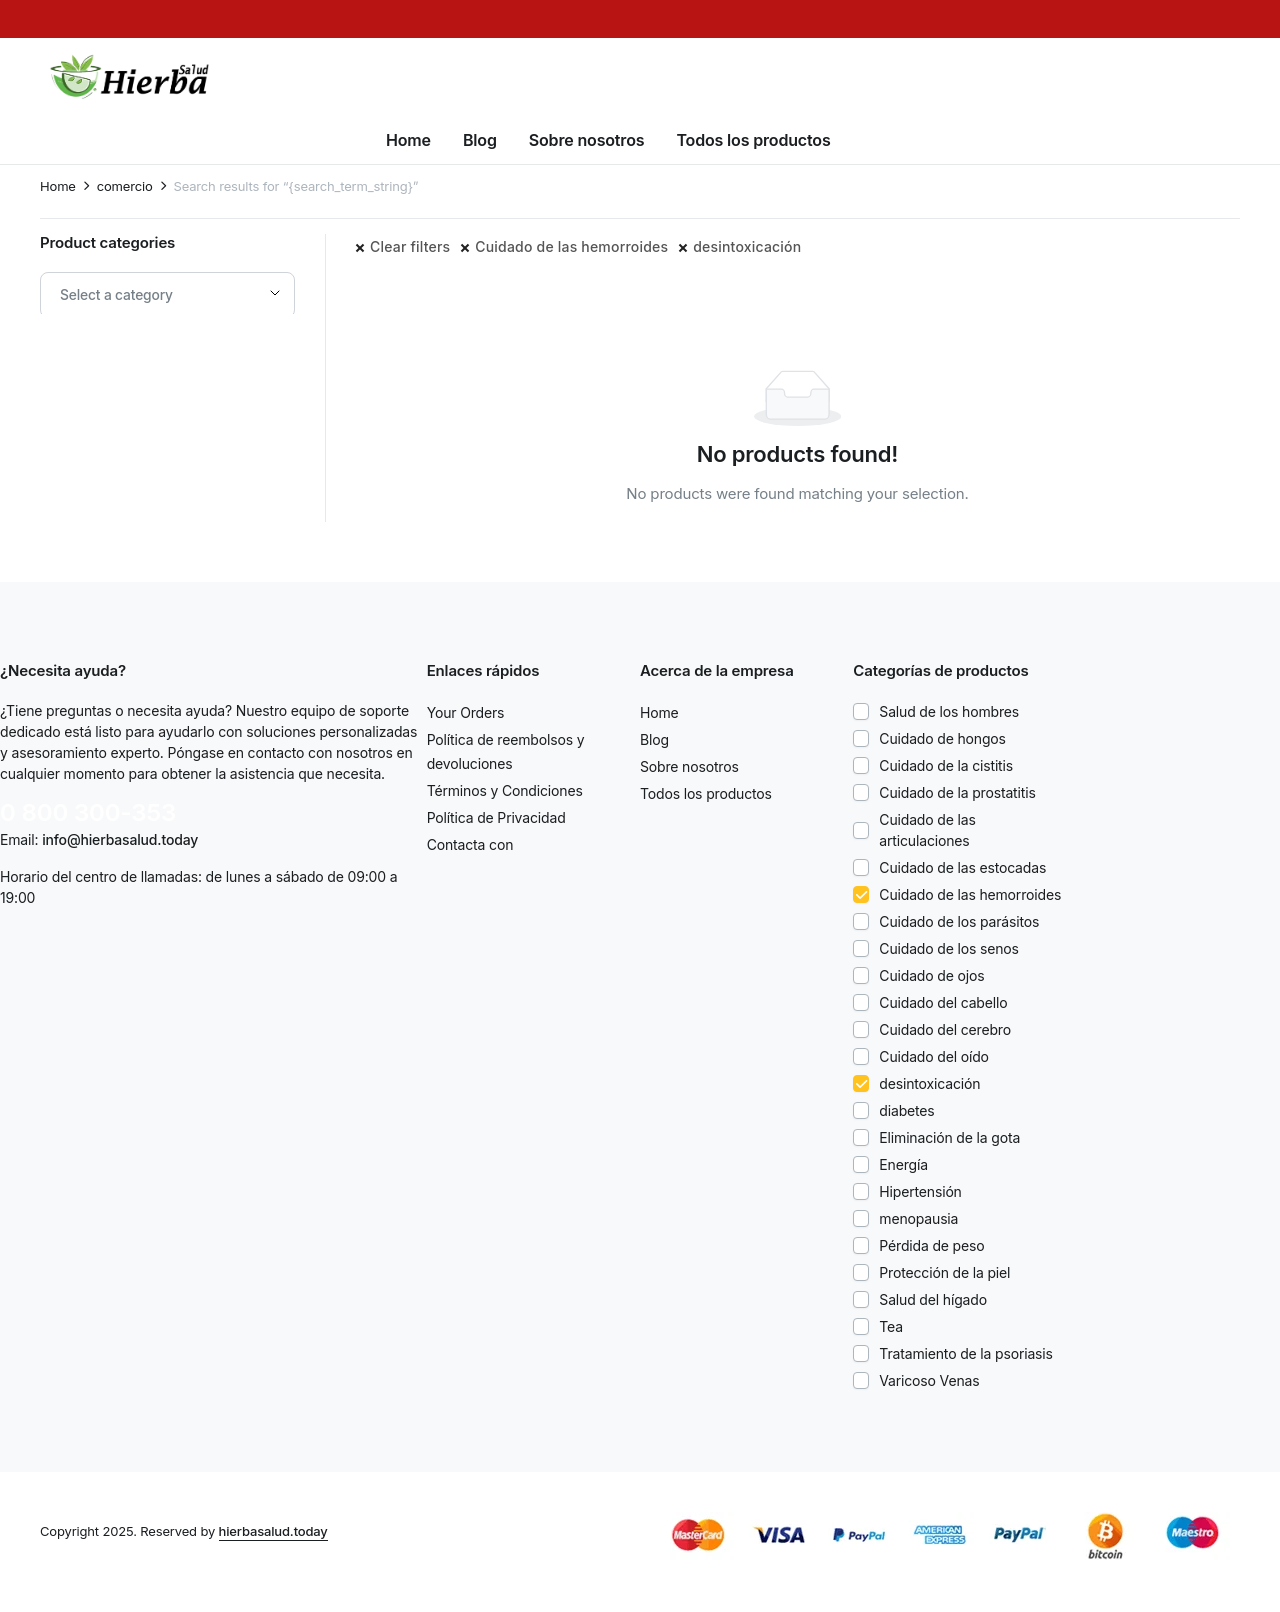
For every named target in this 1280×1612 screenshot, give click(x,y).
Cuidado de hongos (942, 738)
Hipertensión (920, 1191)
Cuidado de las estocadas (962, 867)
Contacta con (470, 844)
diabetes (906, 1110)
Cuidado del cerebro (945, 1029)
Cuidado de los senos (948, 948)
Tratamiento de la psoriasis (965, 1353)
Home (408, 140)
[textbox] (124, 295)
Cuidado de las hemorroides (571, 246)
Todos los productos (753, 140)
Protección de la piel (944, 1272)
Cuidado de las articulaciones (927, 830)
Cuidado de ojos (931, 975)
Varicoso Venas (929, 1380)
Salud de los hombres (949, 711)
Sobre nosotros (587, 140)
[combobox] (167, 295)
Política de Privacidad (496, 817)
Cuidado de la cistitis (946, 765)
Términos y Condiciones (505, 790)
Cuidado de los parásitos (959, 921)
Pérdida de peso (931, 1245)
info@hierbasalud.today (120, 839)
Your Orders (466, 712)
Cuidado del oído (934, 1056)
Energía (903, 1164)
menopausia (918, 1218)
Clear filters (410, 246)
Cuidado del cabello (943, 1002)
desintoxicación (747, 246)
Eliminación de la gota (949, 1137)
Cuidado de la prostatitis (957, 792)
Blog (480, 140)
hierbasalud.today (273, 1531)
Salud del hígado (933, 1299)
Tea (891, 1326)
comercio (125, 186)
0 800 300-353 (88, 812)
